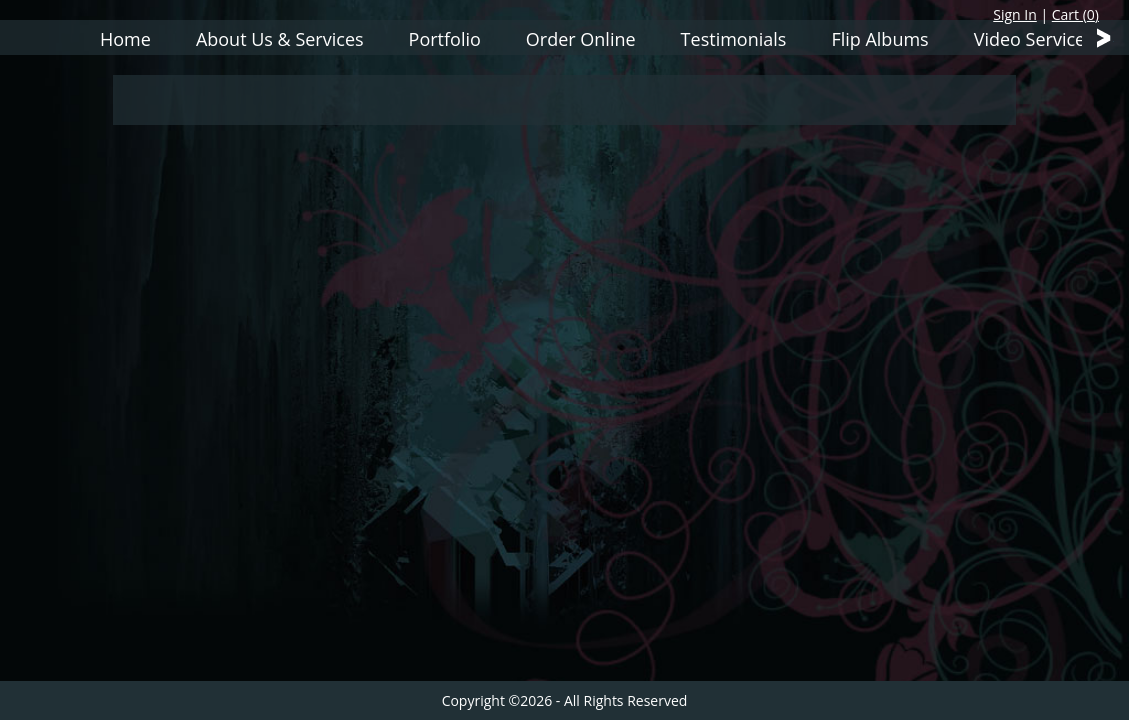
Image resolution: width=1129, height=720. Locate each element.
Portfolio (445, 39)
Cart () (1075, 14)
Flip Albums (879, 39)
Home (125, 39)
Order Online (581, 39)
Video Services (1034, 39)
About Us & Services (280, 39)
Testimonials (734, 39)
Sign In (1015, 14)
